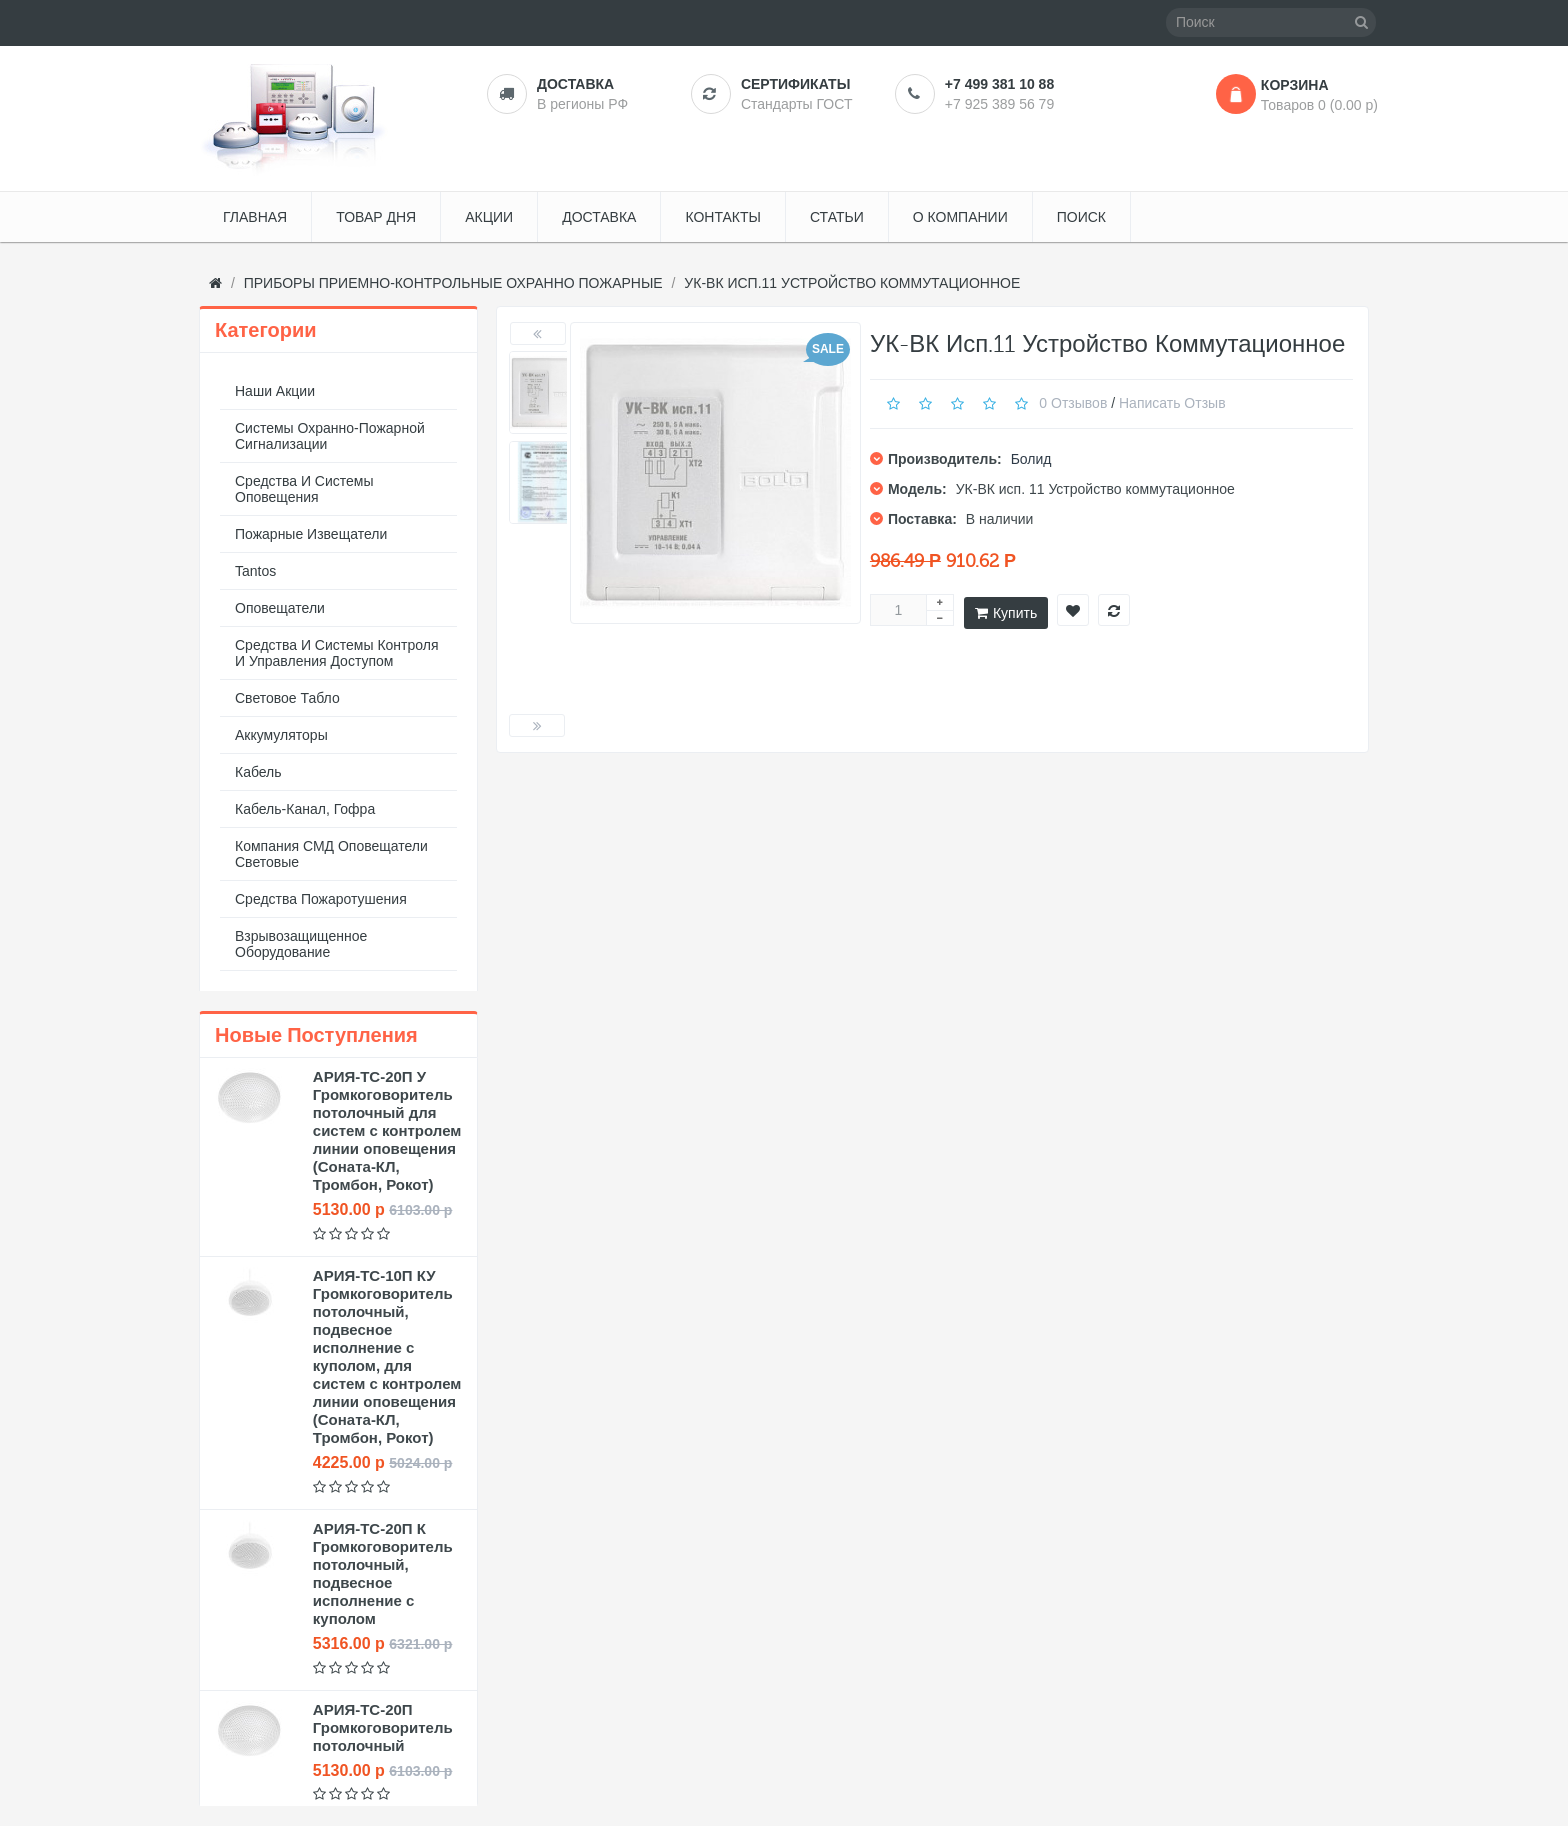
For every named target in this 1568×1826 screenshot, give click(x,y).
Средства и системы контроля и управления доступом (337, 653)
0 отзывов (1073, 402)
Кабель (258, 772)
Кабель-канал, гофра (305, 809)
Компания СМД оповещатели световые (331, 854)
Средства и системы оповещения (304, 489)
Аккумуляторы (281, 735)
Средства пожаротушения (321, 899)
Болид (1031, 459)
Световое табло (287, 698)
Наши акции (275, 391)
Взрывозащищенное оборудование (301, 944)
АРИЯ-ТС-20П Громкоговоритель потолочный (383, 1727)
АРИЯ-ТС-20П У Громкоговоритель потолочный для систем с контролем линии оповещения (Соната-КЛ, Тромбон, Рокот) (387, 1130)
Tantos (255, 571)
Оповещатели (280, 608)
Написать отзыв (1172, 402)
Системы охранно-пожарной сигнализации (330, 436)
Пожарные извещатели (311, 534)
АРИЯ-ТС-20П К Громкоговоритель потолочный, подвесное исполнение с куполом (383, 1573)
